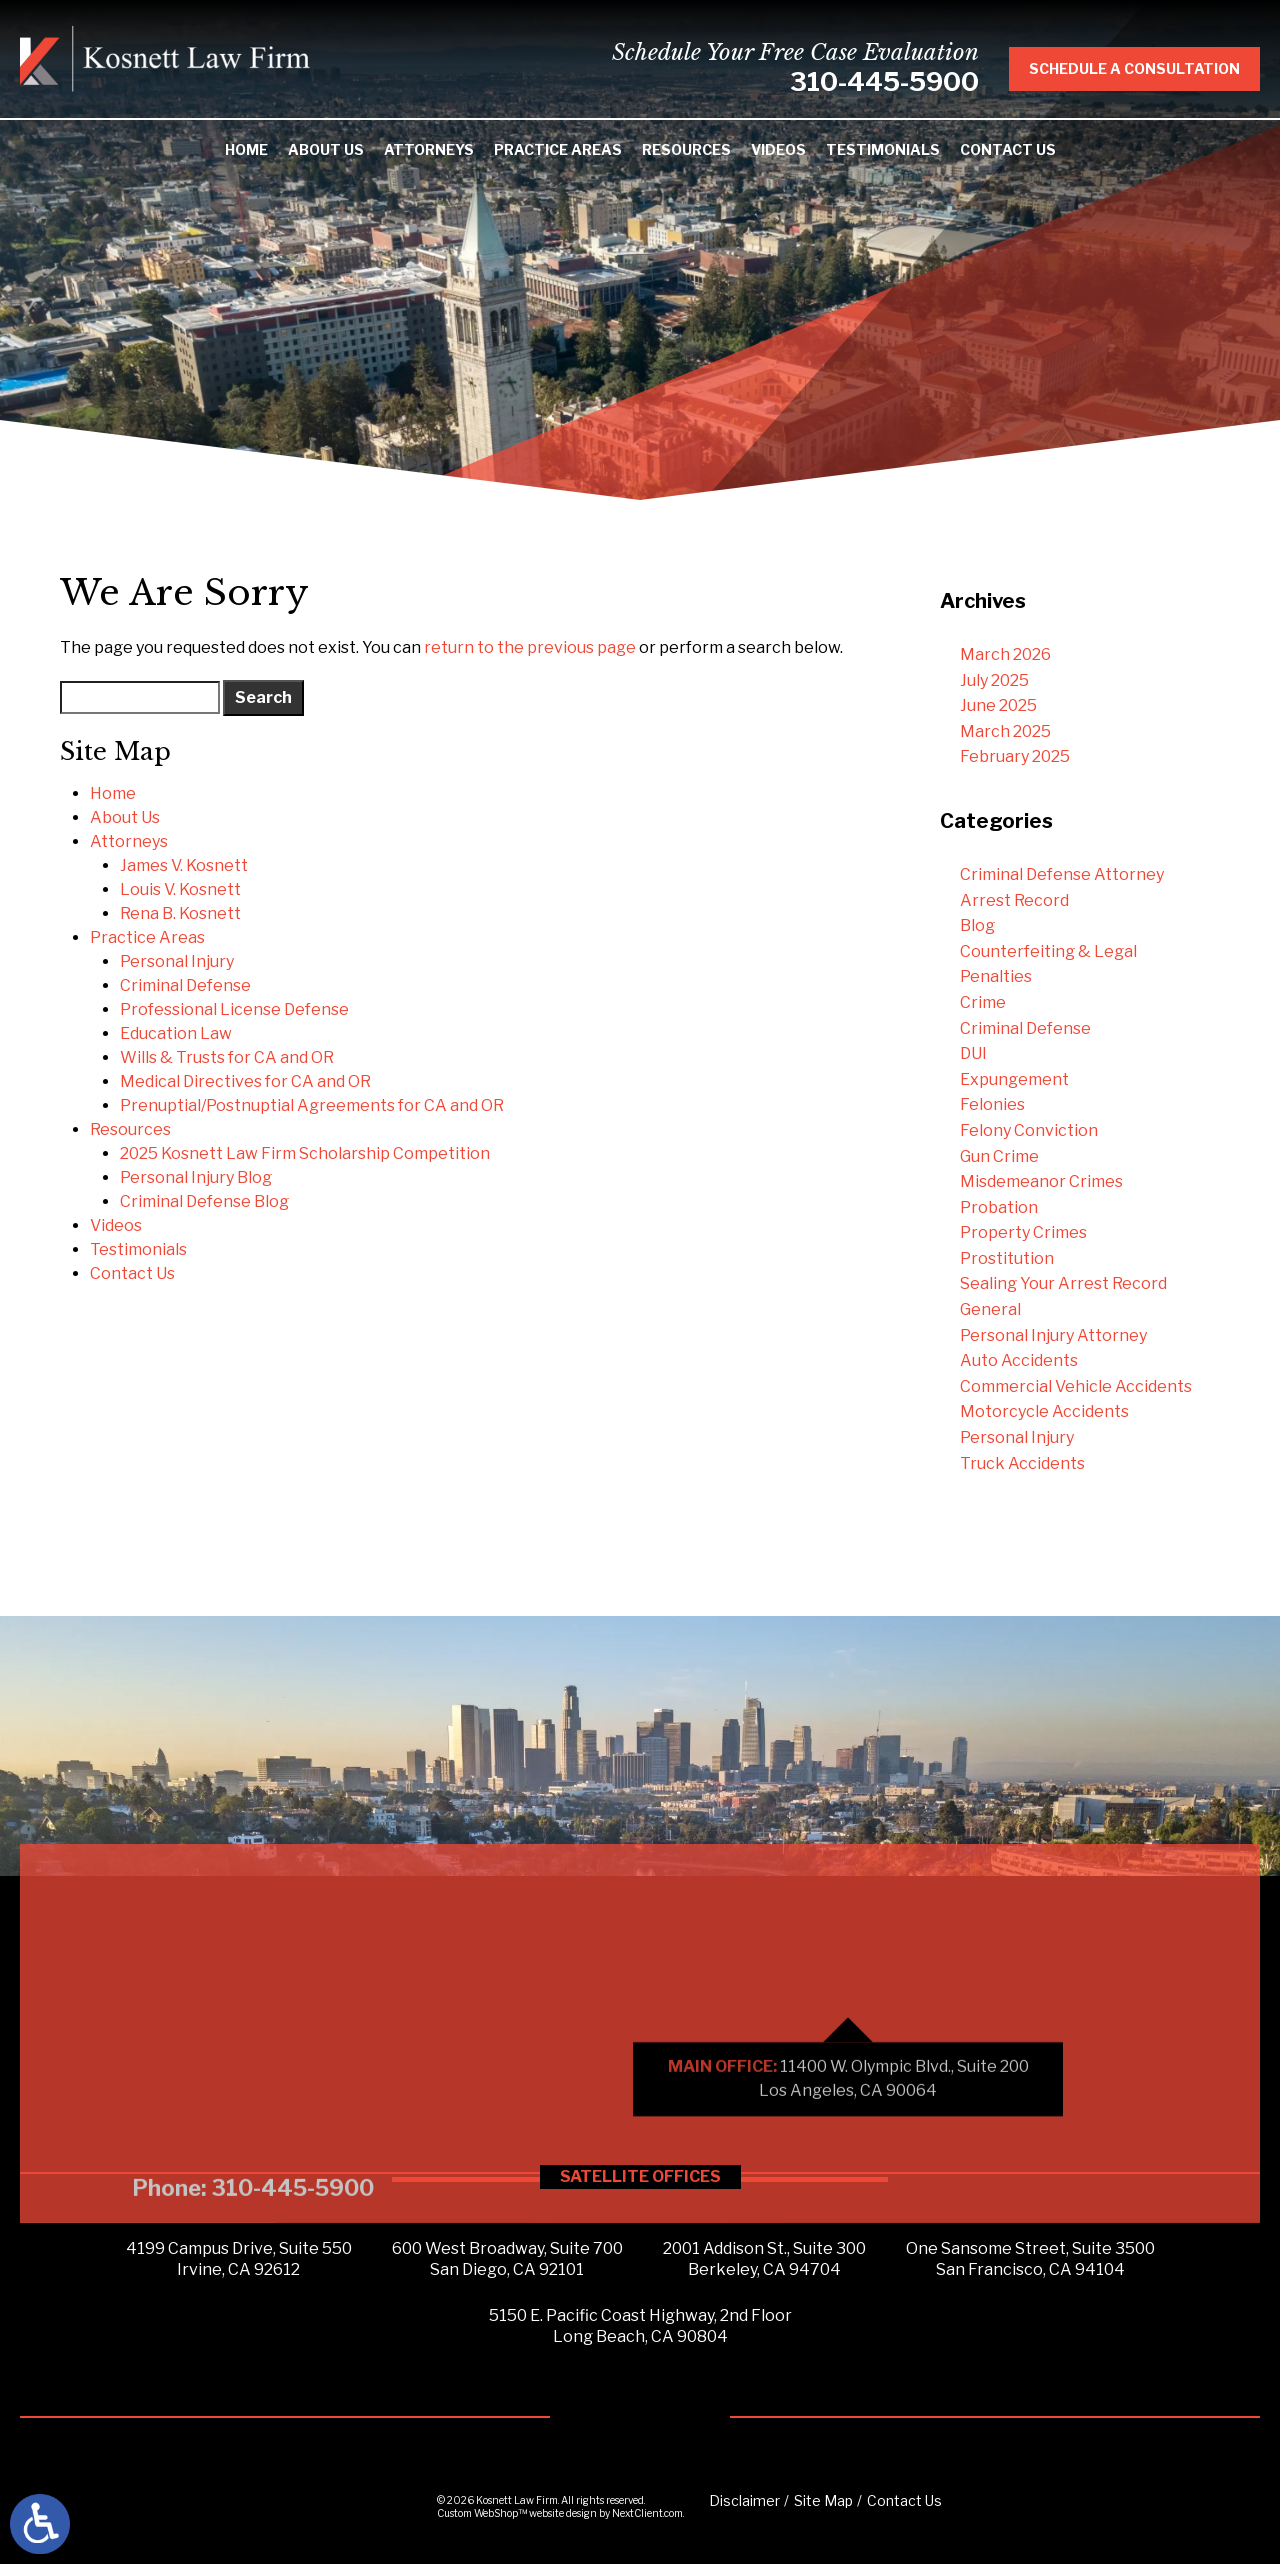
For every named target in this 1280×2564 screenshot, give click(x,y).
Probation (999, 1207)
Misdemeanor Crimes (1041, 1181)
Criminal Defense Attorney (1062, 874)
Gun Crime (999, 1156)
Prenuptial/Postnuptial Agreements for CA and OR (312, 1105)
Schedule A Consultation (1153, 68)
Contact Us (1008, 149)
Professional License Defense (234, 1009)
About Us (326, 149)
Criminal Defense (185, 985)
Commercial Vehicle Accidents (1076, 1386)
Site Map (823, 2500)
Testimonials (883, 149)
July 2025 (994, 680)
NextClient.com (647, 2513)
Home (246, 149)
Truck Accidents (1022, 1463)
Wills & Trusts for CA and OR (227, 1057)
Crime (983, 1002)
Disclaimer (744, 2500)
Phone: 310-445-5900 (253, 2367)
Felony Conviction (1029, 1130)
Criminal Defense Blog (204, 1201)
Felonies (992, 1104)
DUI (973, 1053)
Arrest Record (1014, 900)
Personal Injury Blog (196, 1177)
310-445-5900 (903, 81)
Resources (686, 149)
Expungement (1014, 1079)
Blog (977, 925)
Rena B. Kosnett (180, 913)
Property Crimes (1023, 1232)
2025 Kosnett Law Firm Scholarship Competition (305, 1153)
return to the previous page (530, 647)
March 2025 (1005, 731)
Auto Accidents (1019, 1360)
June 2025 (998, 705)
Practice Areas (558, 149)
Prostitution (1007, 1258)
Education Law (176, 1033)
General (990, 1309)
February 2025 (1015, 756)
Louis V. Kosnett (180, 889)
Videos (778, 149)
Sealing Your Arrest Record (1063, 1283)
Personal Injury (177, 961)
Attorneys (429, 149)
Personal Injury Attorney (1053, 1335)
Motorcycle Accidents (1044, 1411)
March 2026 (1005, 654)
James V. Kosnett (184, 865)
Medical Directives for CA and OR (245, 1081)
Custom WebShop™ (482, 2513)
